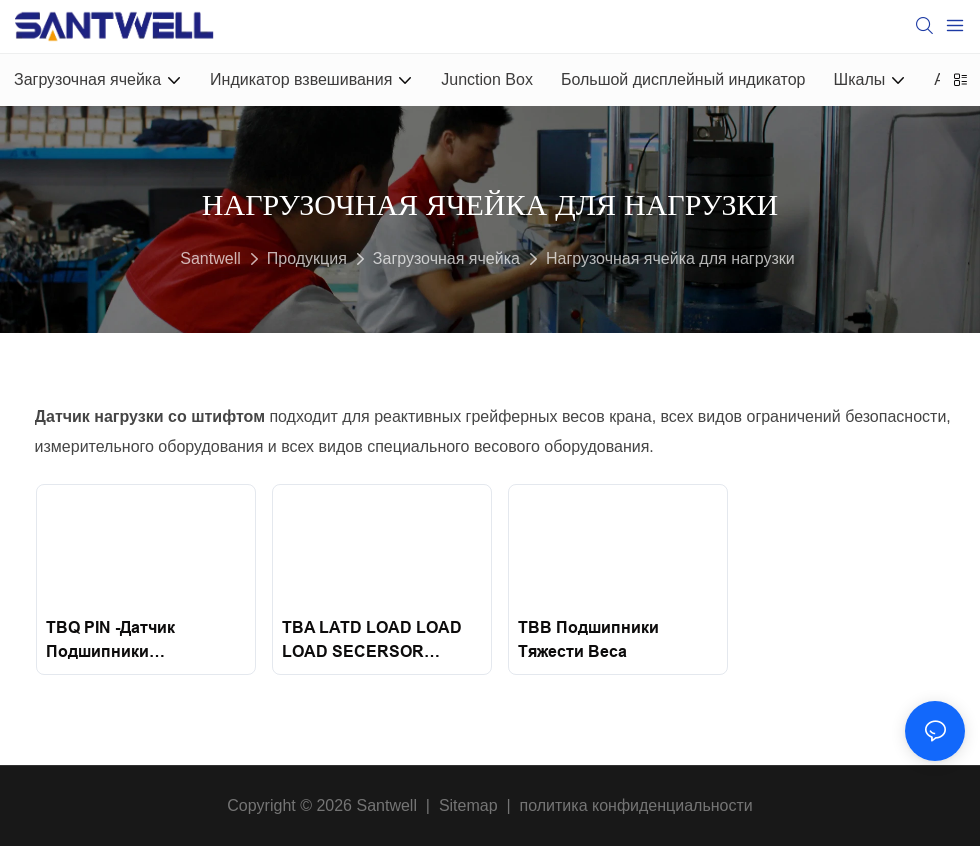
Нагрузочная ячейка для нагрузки (670, 258)
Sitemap (468, 805)
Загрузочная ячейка (446, 258)
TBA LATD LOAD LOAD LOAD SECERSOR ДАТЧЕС (372, 641)
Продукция (307, 258)
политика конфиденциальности (636, 805)
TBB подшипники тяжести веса (588, 639)
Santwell (210, 258)
